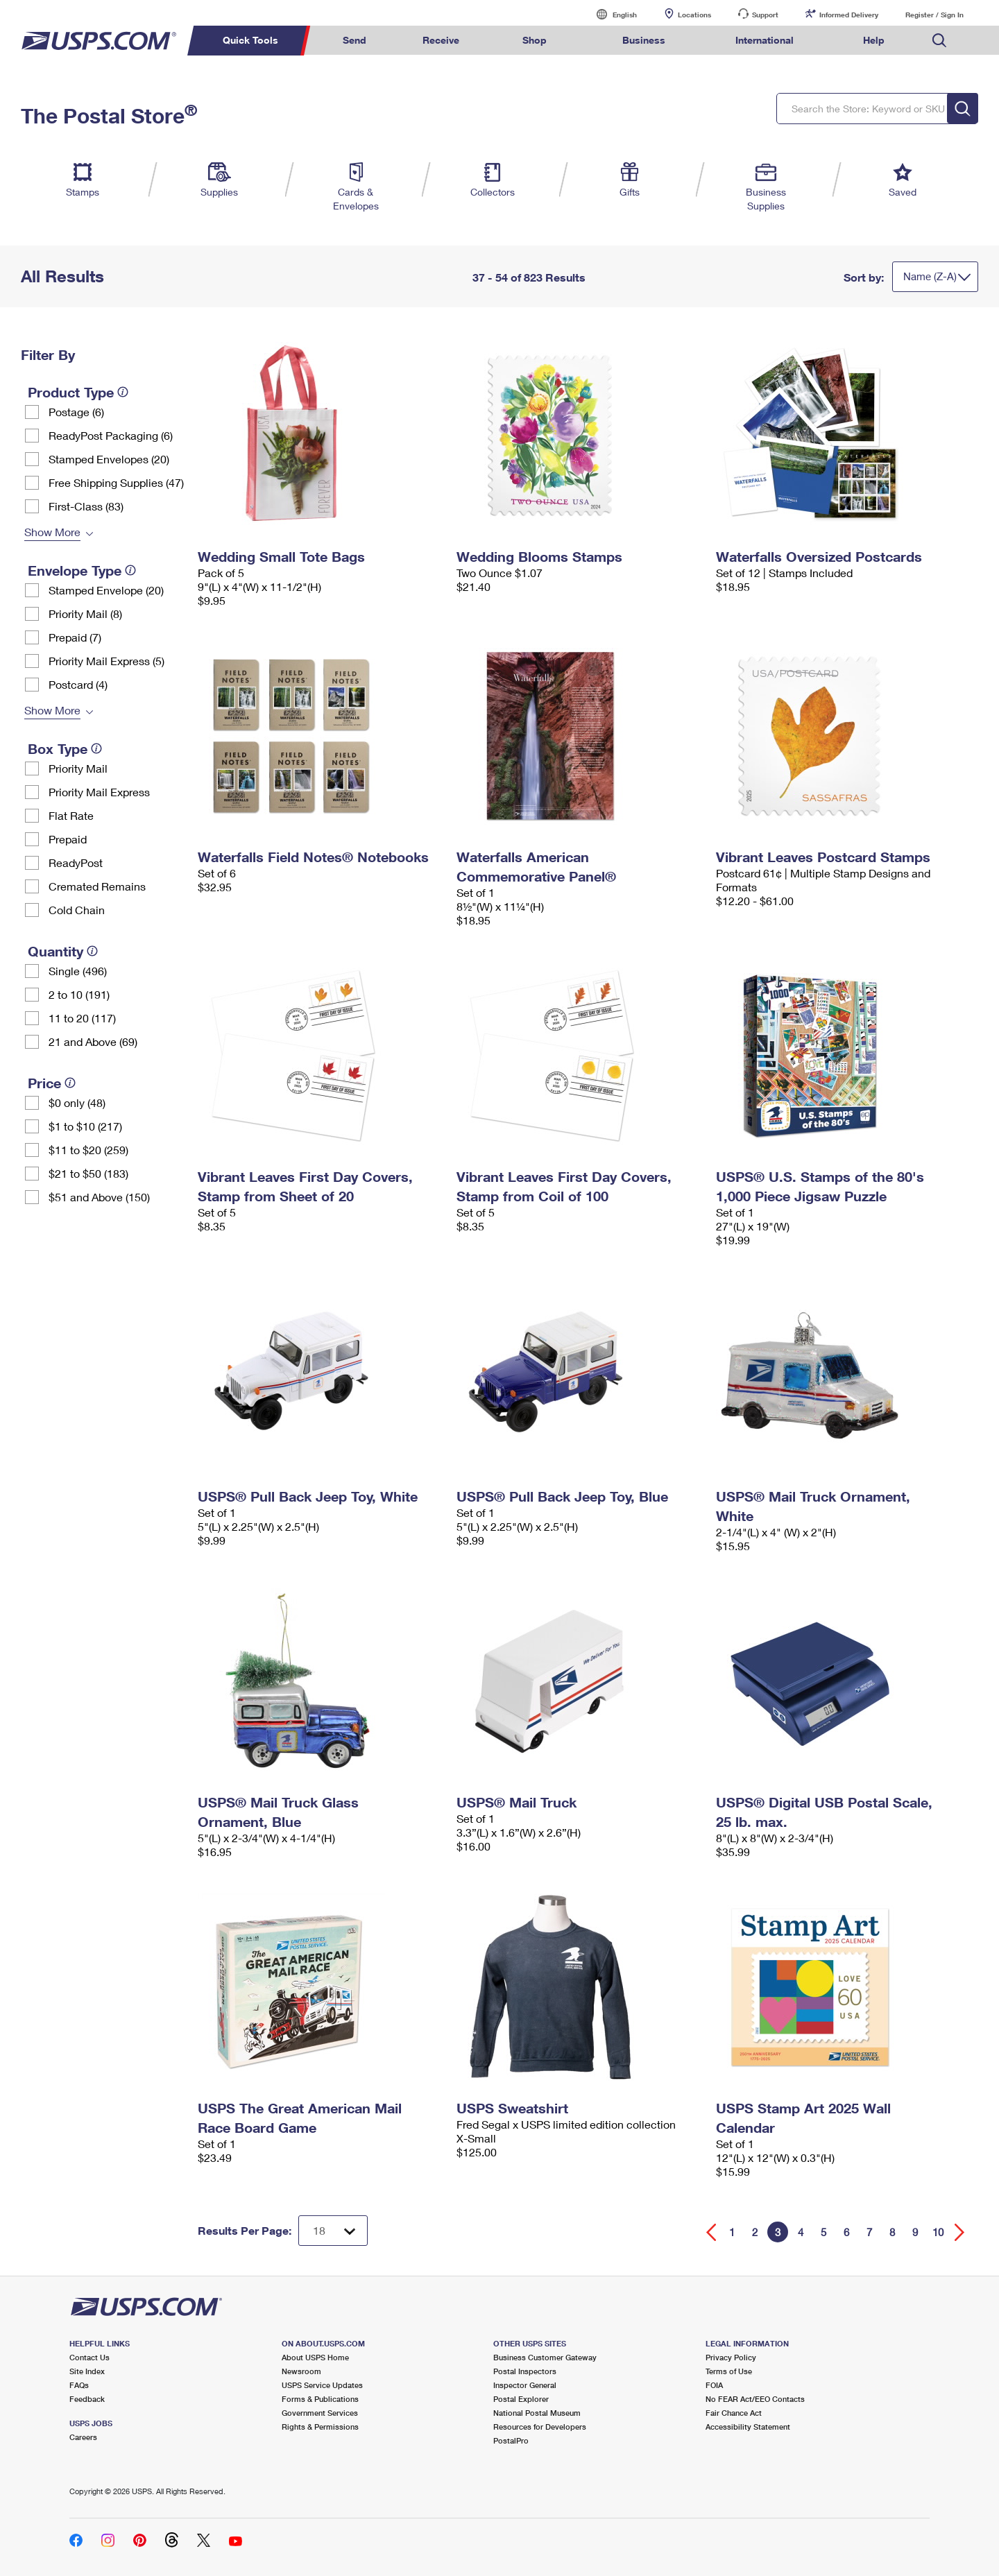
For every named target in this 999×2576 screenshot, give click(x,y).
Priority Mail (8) (85, 613)
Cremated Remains (97, 886)
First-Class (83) (86, 506)
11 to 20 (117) (82, 1017)
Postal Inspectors (524, 2371)
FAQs (79, 2384)
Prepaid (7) (75, 637)
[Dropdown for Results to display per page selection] (333, 2230)
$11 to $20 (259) (88, 1149)
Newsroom (301, 2371)
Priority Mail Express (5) (106, 660)
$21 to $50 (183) (88, 1173)
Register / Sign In (934, 14)
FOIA (714, 2384)
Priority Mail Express (99, 791)
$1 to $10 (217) (85, 1126)
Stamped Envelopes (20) (109, 458)
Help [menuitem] (874, 40)
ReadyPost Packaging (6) (111, 435)
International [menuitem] (764, 40)
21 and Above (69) (93, 1041)
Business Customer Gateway (545, 2357)
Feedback (87, 2398)
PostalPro (511, 2440)
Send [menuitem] (354, 40)
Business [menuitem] (643, 40)
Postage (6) (76, 411)
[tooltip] (122, 391)
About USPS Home (315, 2357)
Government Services (320, 2412)
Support (765, 14)
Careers (83, 2436)
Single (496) (78, 970)
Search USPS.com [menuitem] (939, 40)
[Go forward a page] (960, 2232)
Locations (694, 14)
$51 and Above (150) (99, 1196)
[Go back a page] (711, 2232)
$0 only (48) (77, 1102)
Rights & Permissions (320, 2426)
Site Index (87, 2371)
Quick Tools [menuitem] (250, 40)
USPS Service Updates (322, 2384)
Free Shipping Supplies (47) (116, 482)
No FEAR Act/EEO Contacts (755, 2398)
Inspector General (524, 2384)
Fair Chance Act (734, 2412)
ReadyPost (76, 862)
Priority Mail (78, 768)
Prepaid (68, 838)
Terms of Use (729, 2371)
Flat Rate (71, 815)
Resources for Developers (539, 2426)
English (610, 14)
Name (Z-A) (930, 276)
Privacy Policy (731, 2357)
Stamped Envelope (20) (106, 589)
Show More (52, 531)
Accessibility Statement (748, 2426)
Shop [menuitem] (534, 40)
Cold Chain (77, 909)
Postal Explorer (521, 2398)
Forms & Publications (320, 2398)
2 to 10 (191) (79, 994)
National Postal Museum (537, 2412)
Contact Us (89, 2357)
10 (938, 2232)
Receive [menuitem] (440, 40)
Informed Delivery (848, 14)
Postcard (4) (78, 684)
